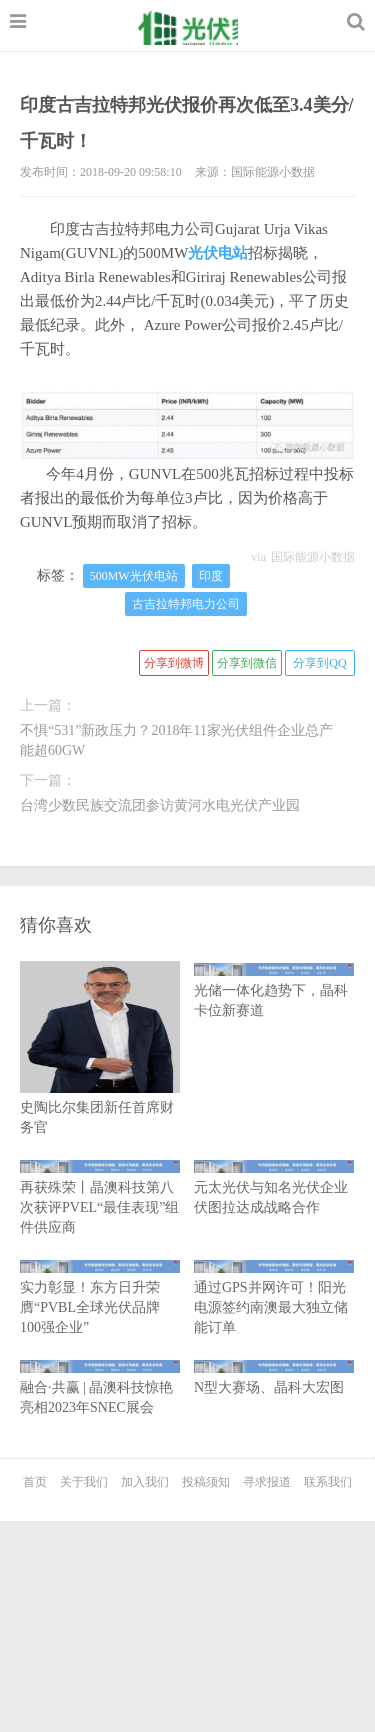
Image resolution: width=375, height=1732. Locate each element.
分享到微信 (247, 663)
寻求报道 (267, 1482)
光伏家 (196, 27)
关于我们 (84, 1482)
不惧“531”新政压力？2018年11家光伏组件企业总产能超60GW (176, 740)
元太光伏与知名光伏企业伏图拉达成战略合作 (274, 1187)
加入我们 (145, 1482)
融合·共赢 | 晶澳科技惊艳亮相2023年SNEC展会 (100, 1387)
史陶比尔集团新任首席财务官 (100, 1078)
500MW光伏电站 (134, 576)
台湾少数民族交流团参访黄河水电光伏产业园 (160, 805)
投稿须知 (206, 1482)
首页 (35, 1482)
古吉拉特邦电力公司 (186, 604)
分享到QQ (319, 663)
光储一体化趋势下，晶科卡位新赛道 (274, 990)
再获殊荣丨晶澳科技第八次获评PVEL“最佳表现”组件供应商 (100, 1197)
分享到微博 (174, 663)
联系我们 (328, 1482)
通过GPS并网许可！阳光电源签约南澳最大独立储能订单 (274, 1297)
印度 (211, 576)
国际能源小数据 (313, 557)
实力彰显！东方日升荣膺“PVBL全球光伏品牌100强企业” (100, 1297)
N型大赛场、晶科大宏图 (274, 1377)
